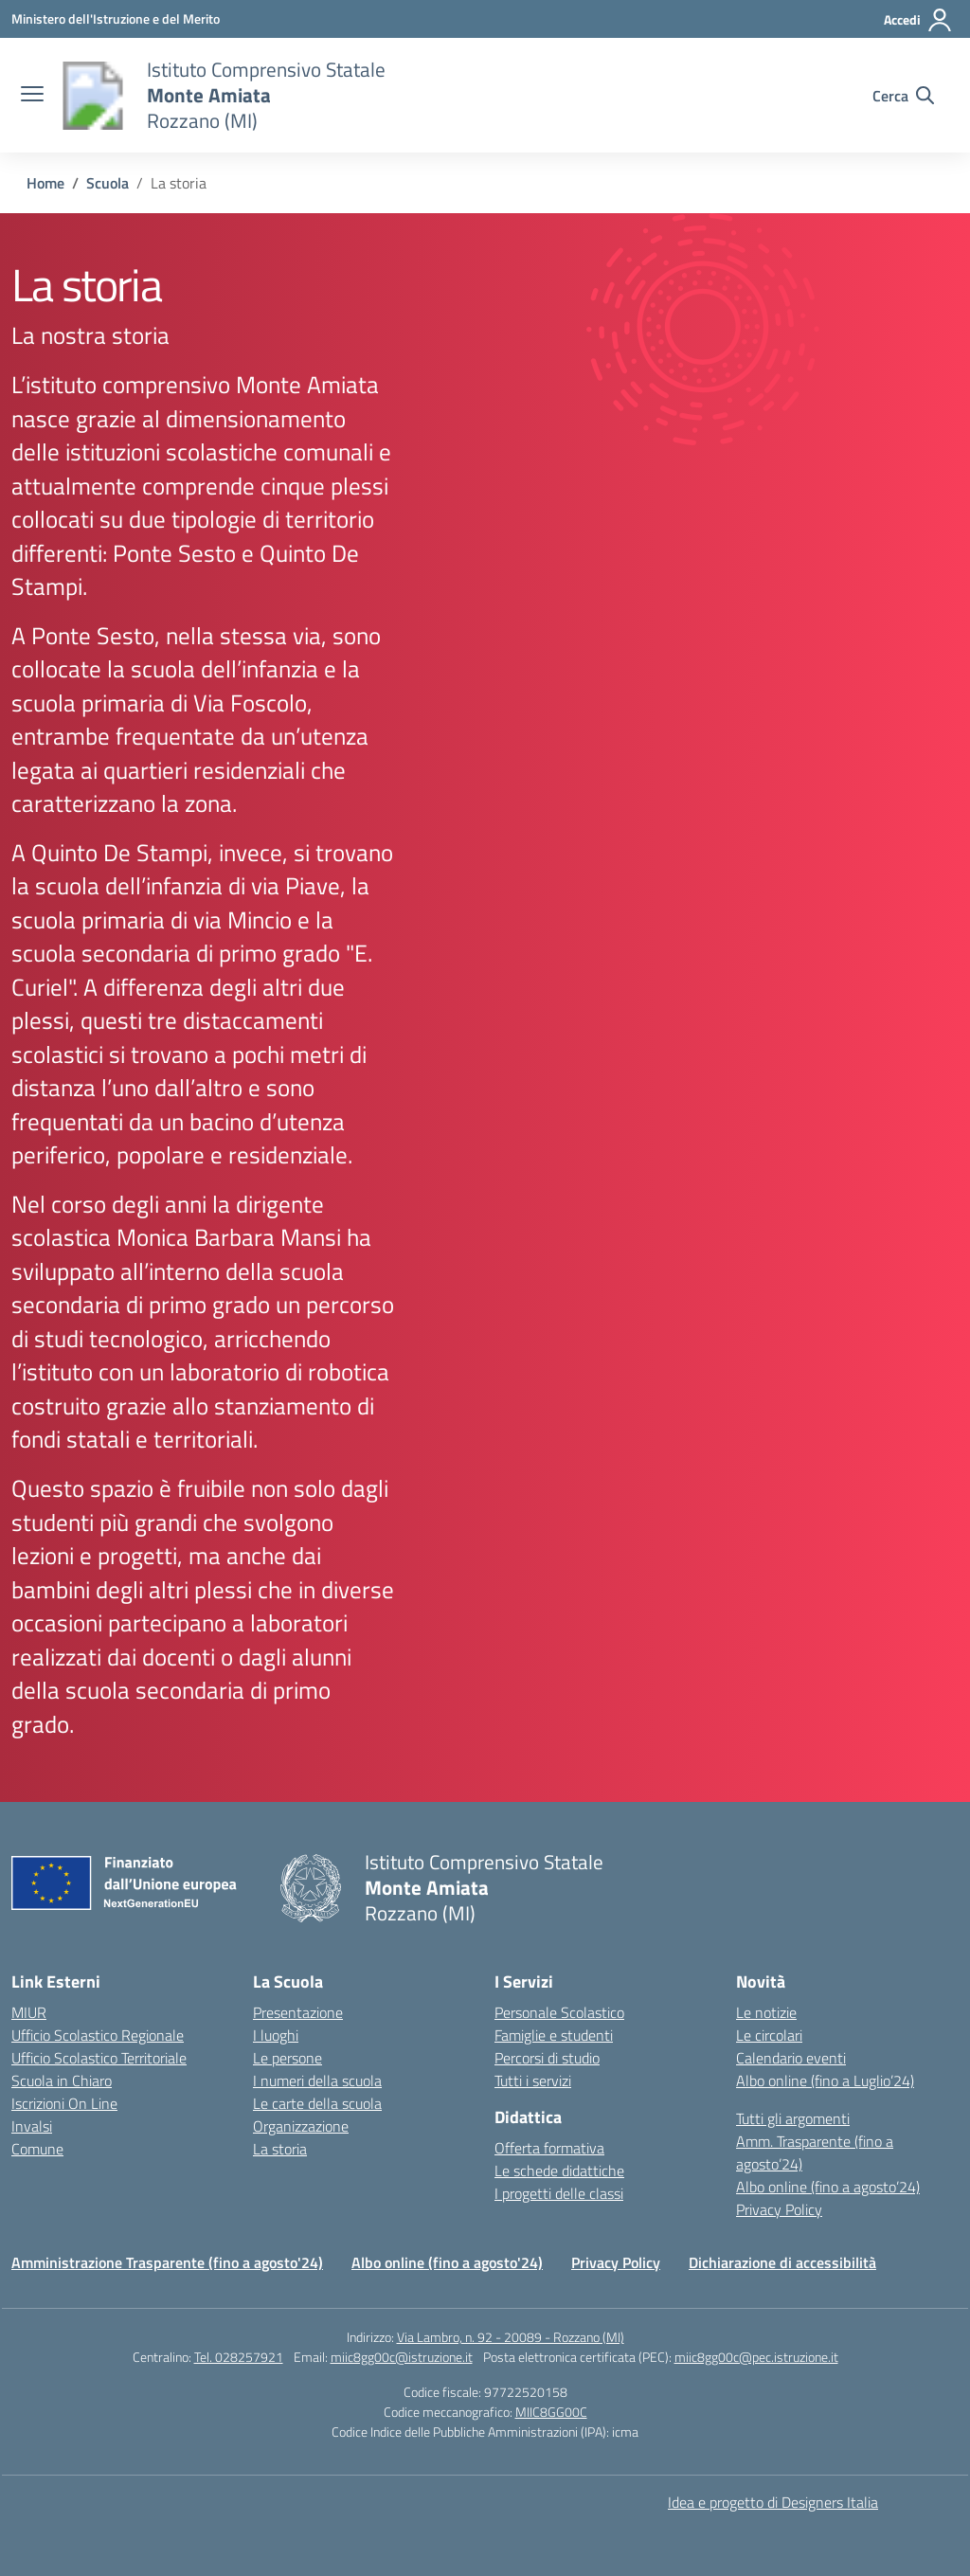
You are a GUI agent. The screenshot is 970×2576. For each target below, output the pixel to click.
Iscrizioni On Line (64, 2103)
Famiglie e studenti (553, 2035)
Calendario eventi (791, 2057)
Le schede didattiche (559, 2170)
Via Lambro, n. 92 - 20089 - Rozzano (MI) (510, 2337)
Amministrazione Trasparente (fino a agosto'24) (167, 2262)
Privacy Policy (779, 2209)
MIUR (28, 2012)
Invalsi (31, 2126)
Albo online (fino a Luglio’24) (825, 2080)
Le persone (287, 2057)
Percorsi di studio (547, 2057)
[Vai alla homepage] (93, 96)
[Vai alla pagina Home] (45, 182)
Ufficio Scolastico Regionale (97, 2035)
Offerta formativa (549, 2147)
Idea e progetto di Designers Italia (773, 2502)
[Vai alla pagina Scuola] (107, 182)
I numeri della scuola (317, 2080)
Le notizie (766, 2012)
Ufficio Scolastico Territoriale (99, 2057)
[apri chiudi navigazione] (32, 95)
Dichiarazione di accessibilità (782, 2262)
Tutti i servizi (532, 2080)
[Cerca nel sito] (903, 95)
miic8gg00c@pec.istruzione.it (756, 2357)
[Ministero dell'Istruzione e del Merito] (115, 18)
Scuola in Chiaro (61, 2080)
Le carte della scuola (317, 2103)
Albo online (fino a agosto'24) (447, 2262)
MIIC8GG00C (551, 2412)
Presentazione (298, 2012)
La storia (280, 2148)
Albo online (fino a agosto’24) (828, 2186)
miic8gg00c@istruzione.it (402, 2357)
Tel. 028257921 (238, 2357)
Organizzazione (301, 2126)
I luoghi (275, 2035)
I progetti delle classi (558, 2193)
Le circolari (769, 2035)
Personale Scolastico (559, 2012)
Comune (37, 2148)
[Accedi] (918, 20)
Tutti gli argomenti (793, 2118)
